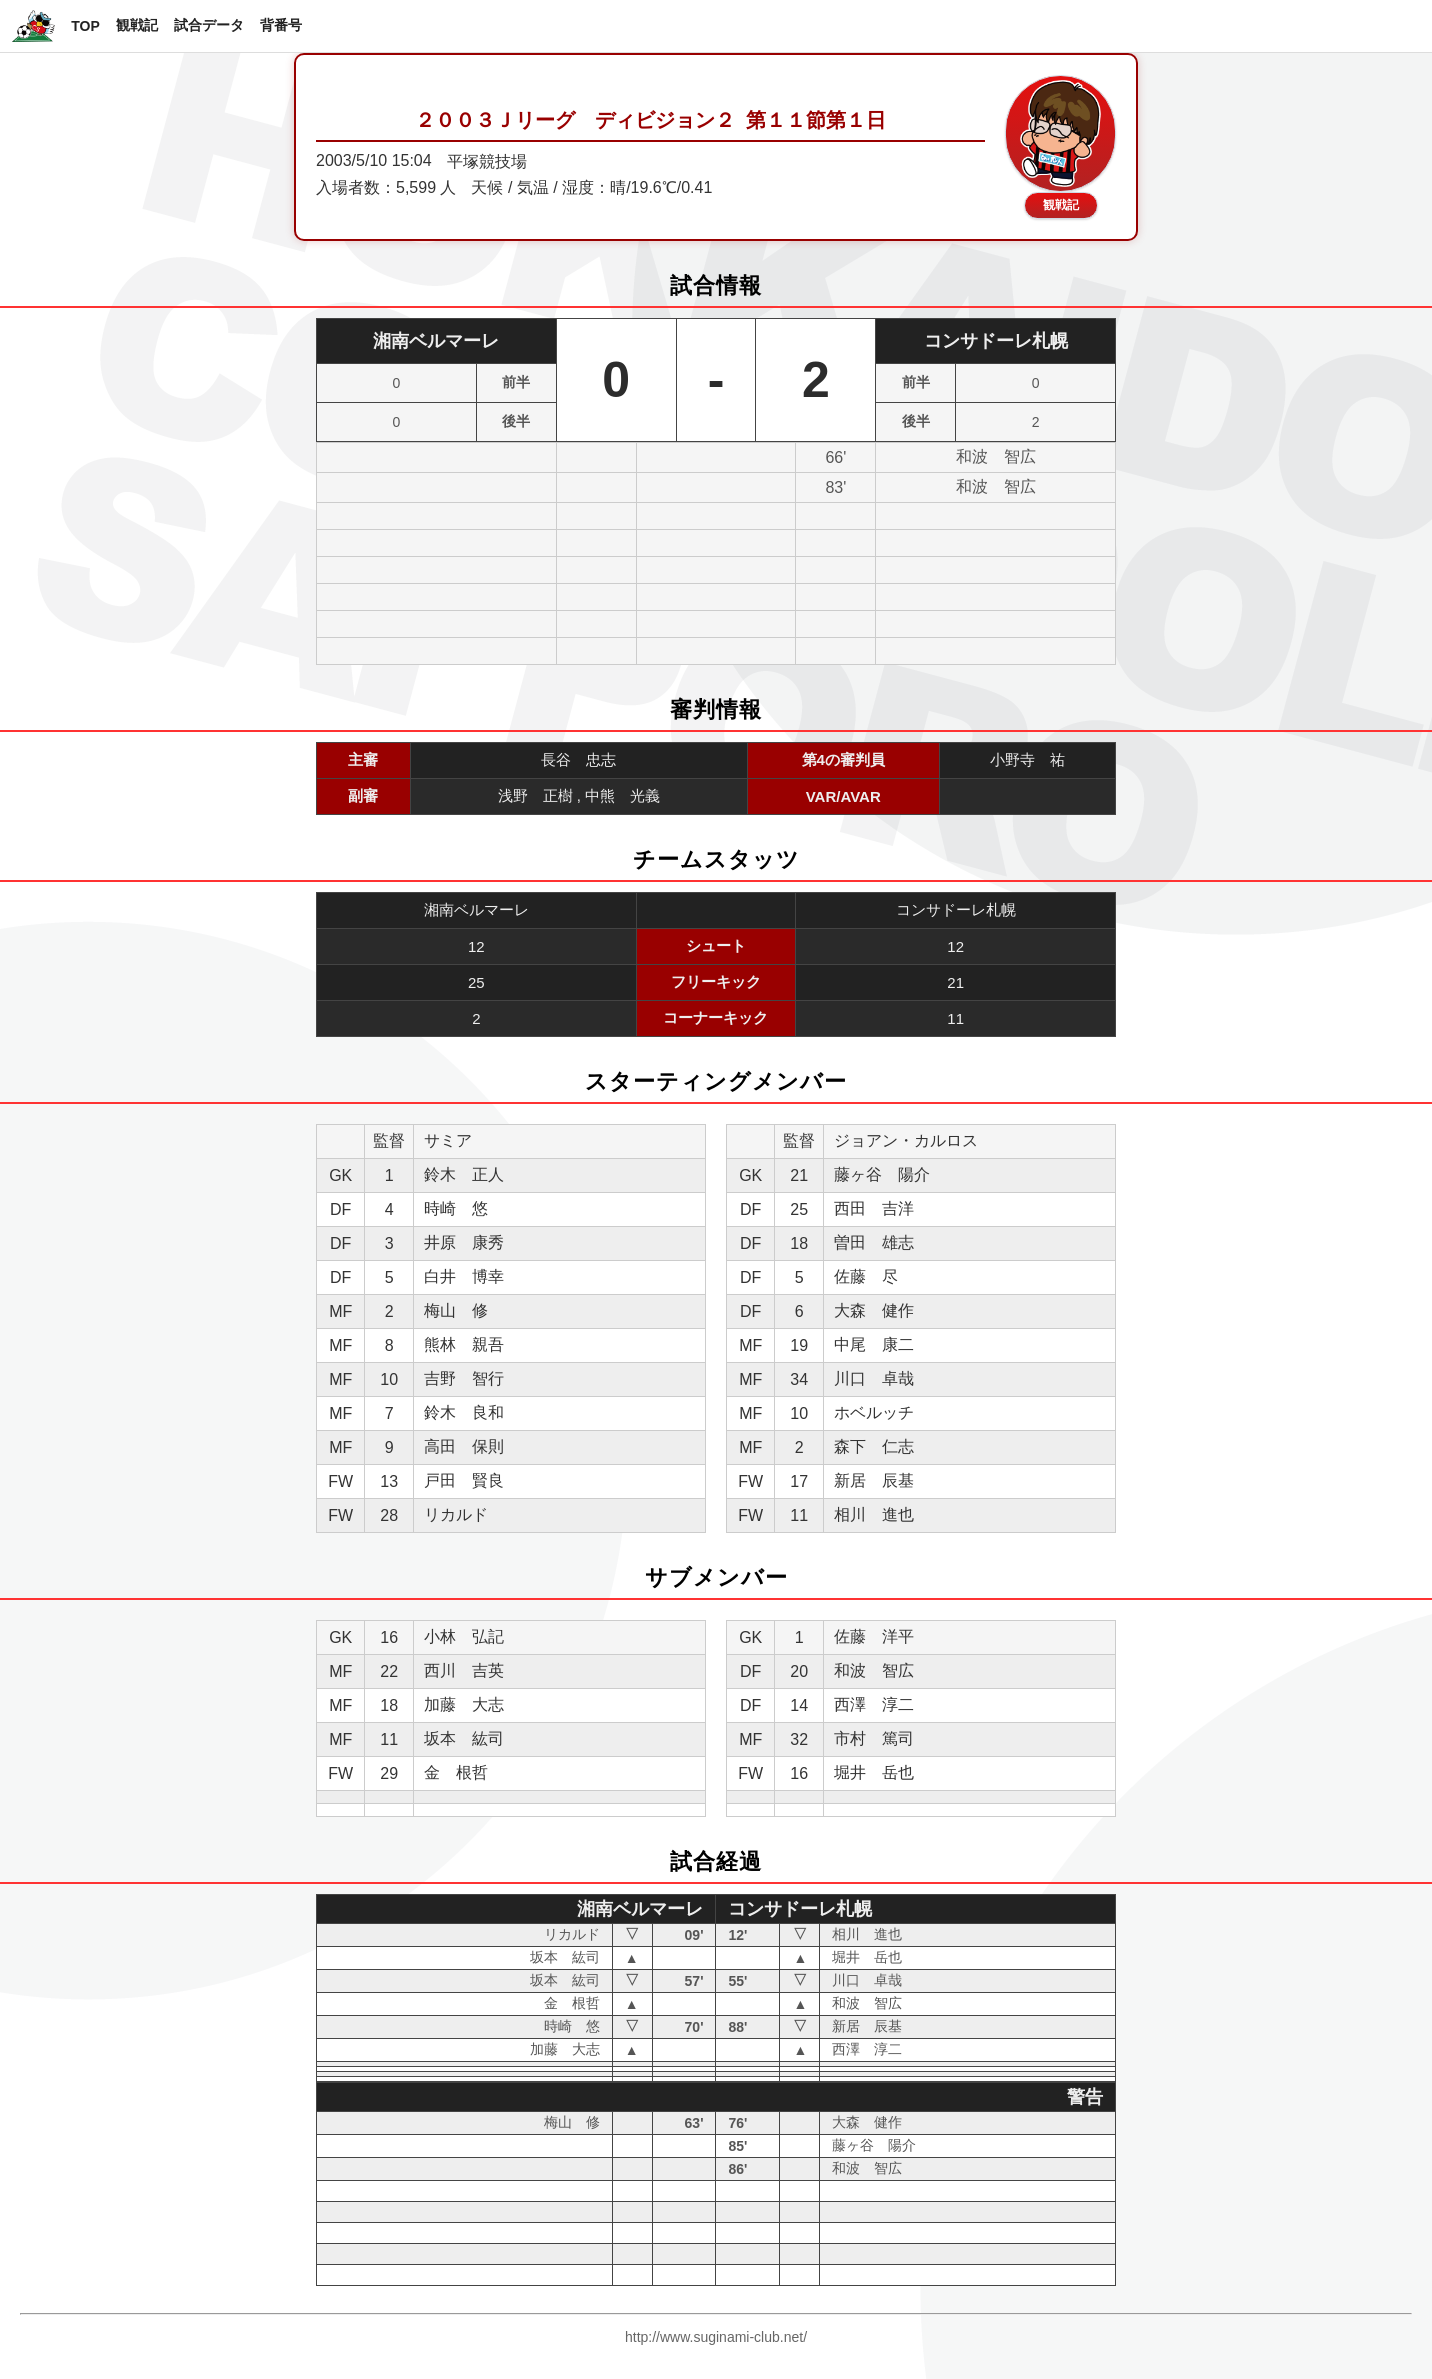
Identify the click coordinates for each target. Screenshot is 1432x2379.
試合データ (209, 25)
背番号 (281, 25)
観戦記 (137, 25)
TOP (85, 26)
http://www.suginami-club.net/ (716, 2337)
